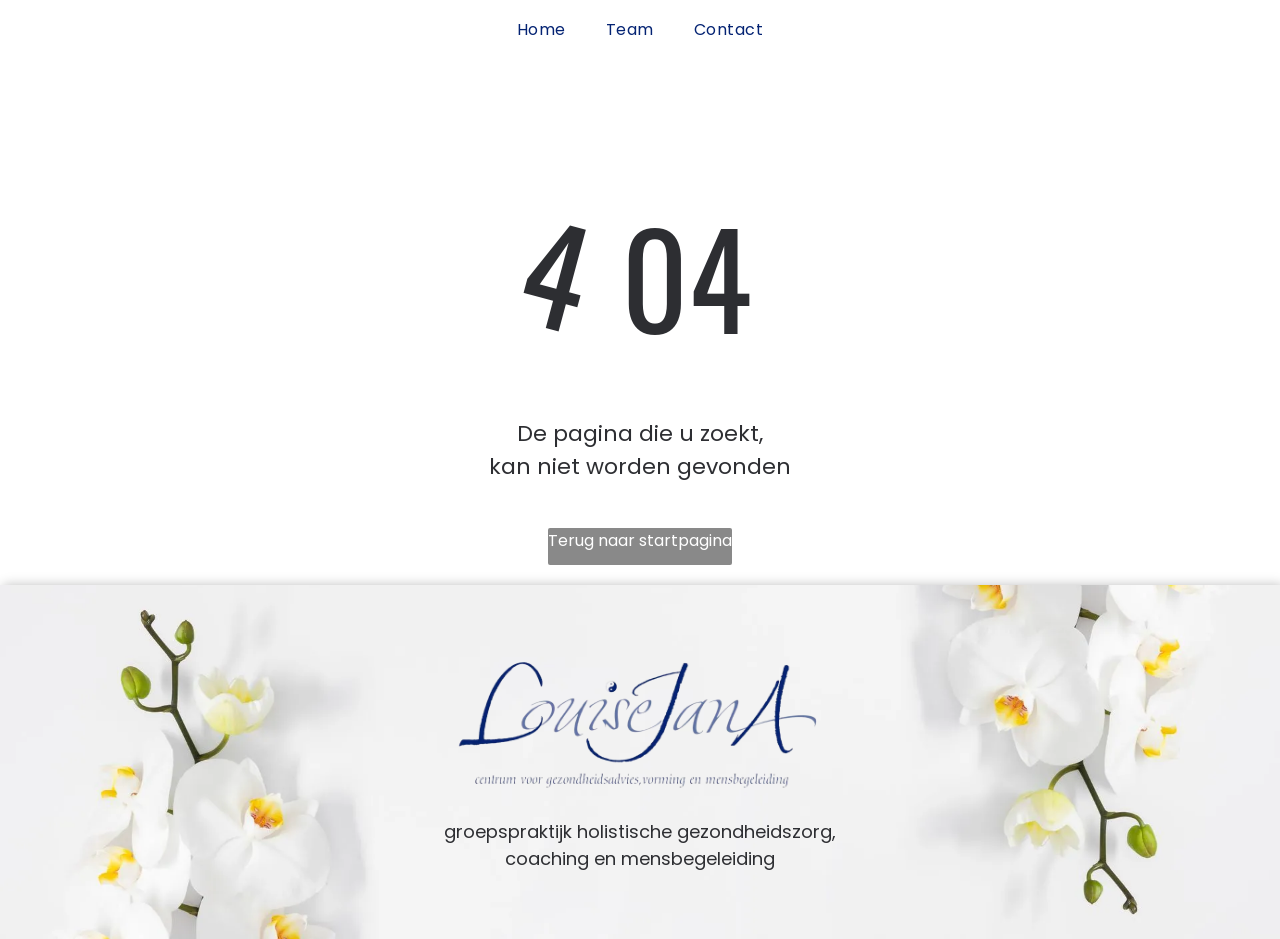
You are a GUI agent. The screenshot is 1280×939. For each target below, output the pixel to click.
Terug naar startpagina (640, 540)
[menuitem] (541, 29)
